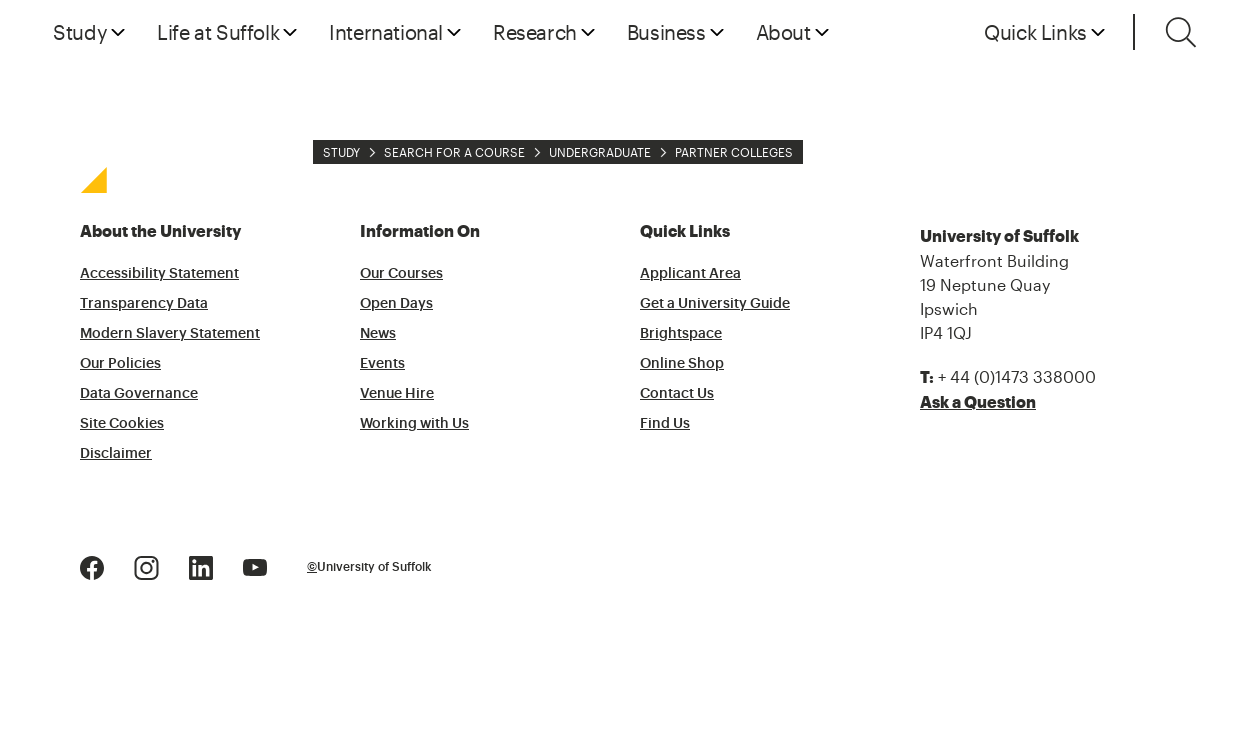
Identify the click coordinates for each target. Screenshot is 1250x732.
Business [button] (666, 32)
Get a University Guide (715, 304)
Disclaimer (116, 454)
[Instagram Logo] (146, 565)
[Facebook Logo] (92, 565)
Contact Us (677, 394)
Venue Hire (397, 394)
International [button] (386, 32)
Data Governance (139, 394)
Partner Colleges (734, 152)
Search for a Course (454, 152)
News (378, 334)
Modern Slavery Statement (170, 334)
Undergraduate (600, 152)
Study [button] (80, 32)
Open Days (396, 304)
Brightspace (681, 334)
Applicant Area (690, 274)
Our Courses (401, 274)
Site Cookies (122, 424)
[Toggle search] (1181, 32)
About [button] (783, 32)
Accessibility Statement (159, 274)
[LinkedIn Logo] (201, 565)
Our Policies (120, 364)
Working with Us (414, 424)
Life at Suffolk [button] (218, 32)
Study (341, 152)
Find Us (665, 424)
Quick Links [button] (1035, 32)
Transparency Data (144, 304)
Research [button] (535, 32)
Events (382, 364)
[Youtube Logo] (255, 565)
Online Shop (682, 364)
